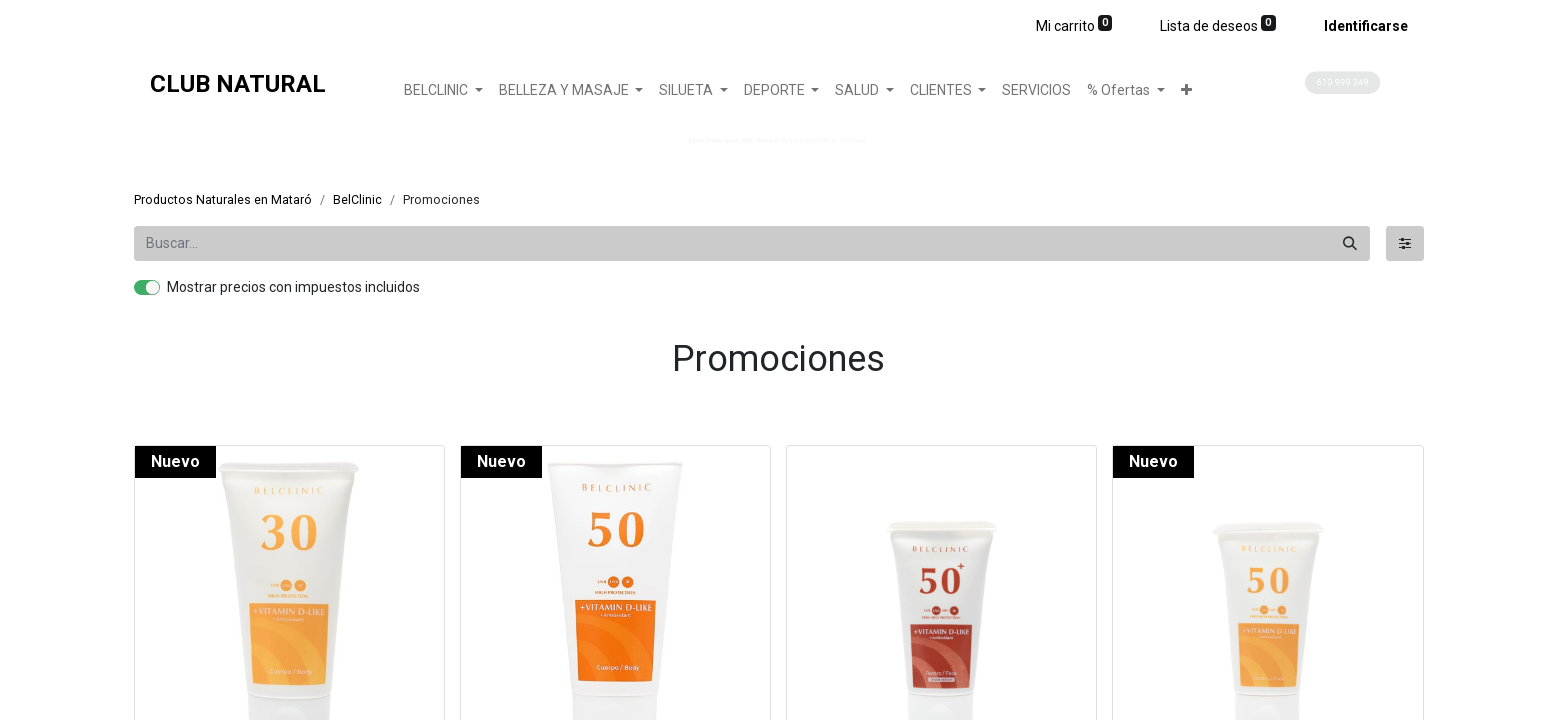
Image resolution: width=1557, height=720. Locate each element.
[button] (1186, 90)
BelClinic (357, 200)
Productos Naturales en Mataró (223, 200)
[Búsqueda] (1350, 243)
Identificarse (1366, 26)
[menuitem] (1036, 90)
